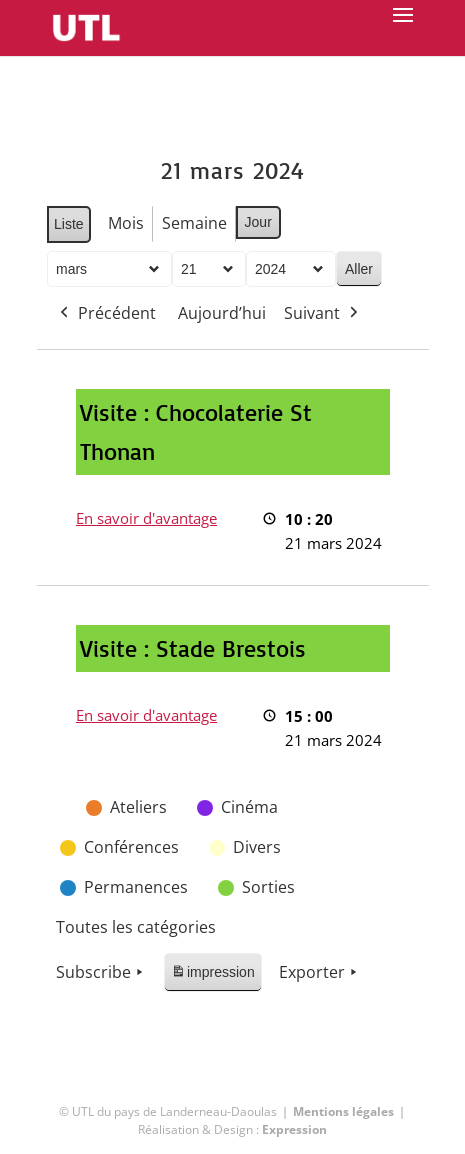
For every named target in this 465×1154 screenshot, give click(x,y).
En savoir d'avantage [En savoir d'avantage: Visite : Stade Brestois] (146, 715)
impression (212, 975)
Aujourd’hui (222, 313)
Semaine (193, 223)
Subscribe (101, 973)
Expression (294, 1129)
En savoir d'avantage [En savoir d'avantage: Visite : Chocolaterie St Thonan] (146, 518)
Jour (257, 222)
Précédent (106, 314)
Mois (125, 223)
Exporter (319, 973)
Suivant (323, 314)
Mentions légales (343, 1111)
